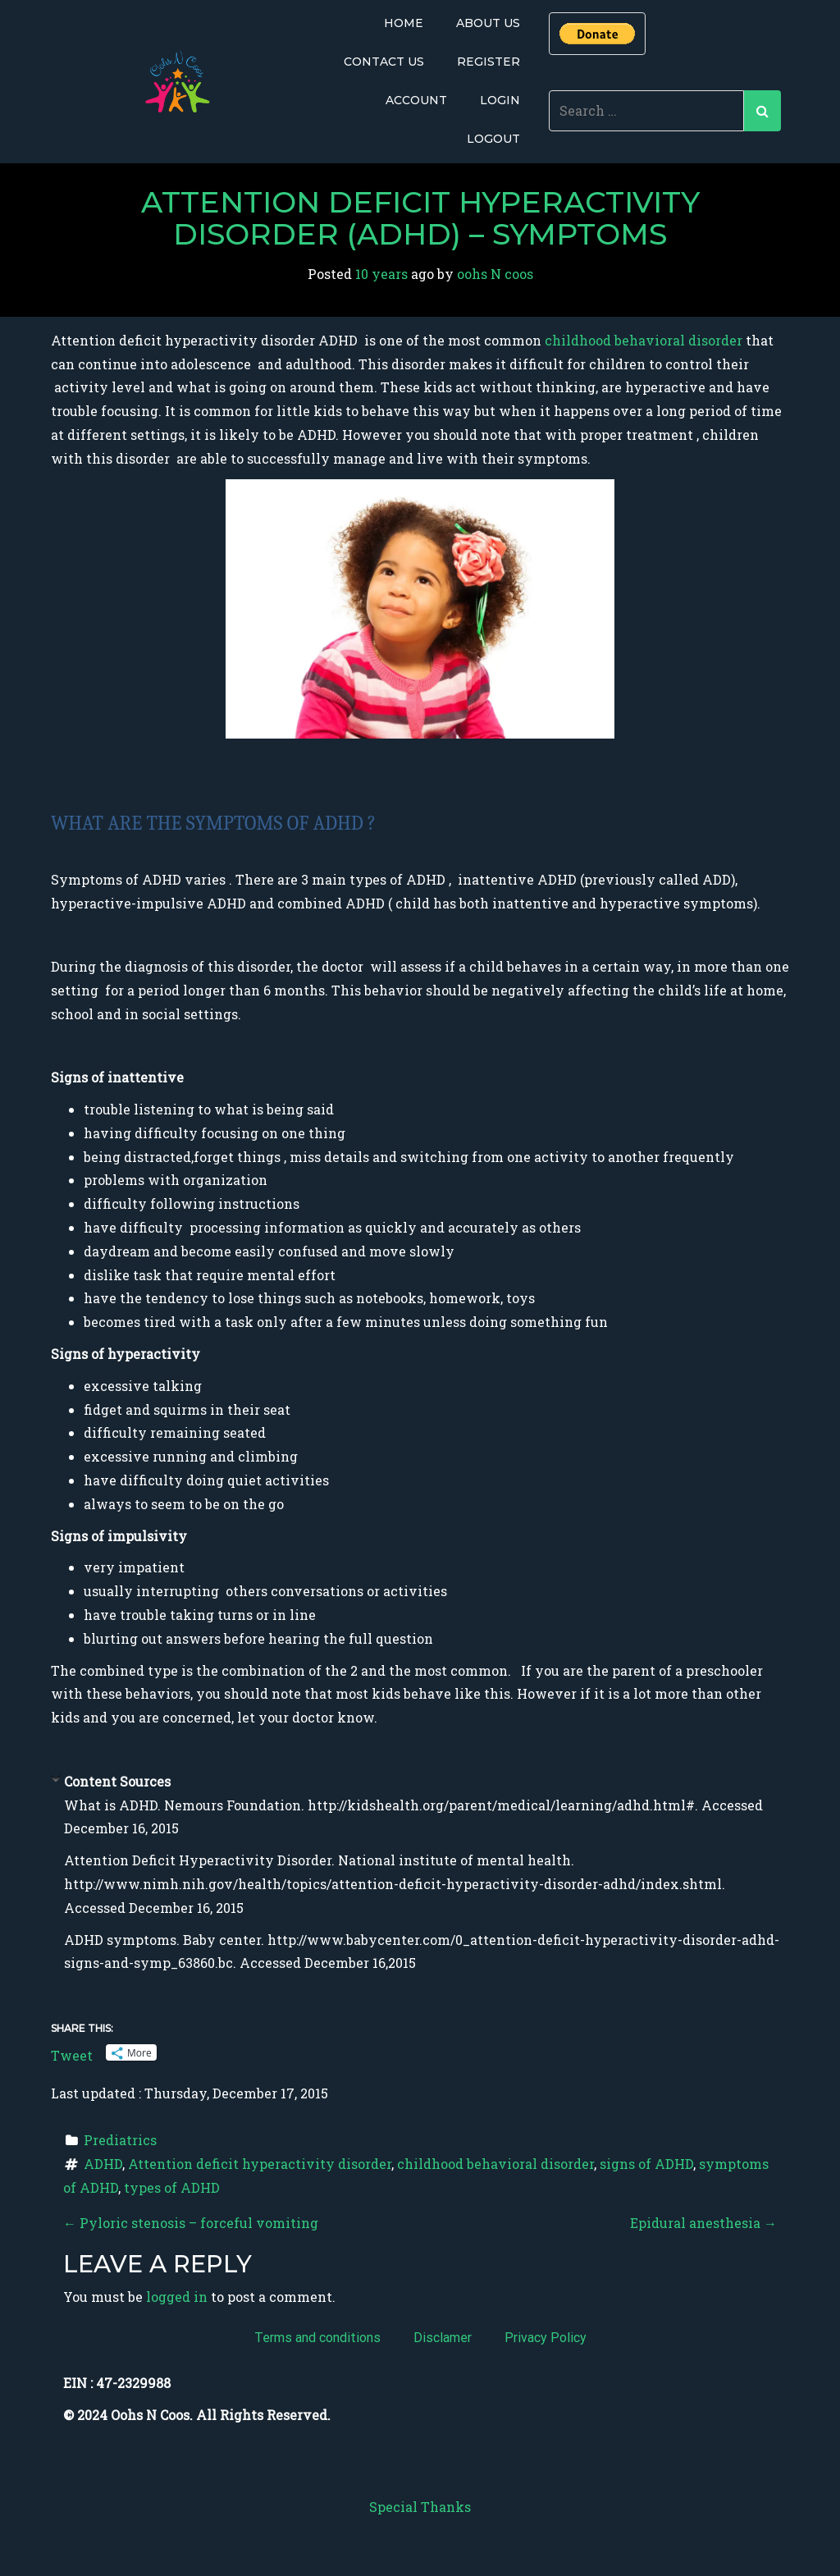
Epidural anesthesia (703, 2222)
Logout (493, 138)
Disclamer (442, 2337)
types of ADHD (172, 2187)
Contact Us (384, 61)
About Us (488, 23)
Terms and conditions (317, 2337)
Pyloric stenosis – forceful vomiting (190, 2222)
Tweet (72, 2053)
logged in (177, 2296)
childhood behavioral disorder (645, 340)
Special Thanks (420, 2506)
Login (500, 100)
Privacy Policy (545, 2337)
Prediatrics (120, 2139)
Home (403, 23)
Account (416, 100)
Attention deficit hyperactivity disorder (259, 2163)
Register (488, 61)
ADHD (103, 2163)
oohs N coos (495, 273)
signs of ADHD (646, 2163)
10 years (381, 273)
